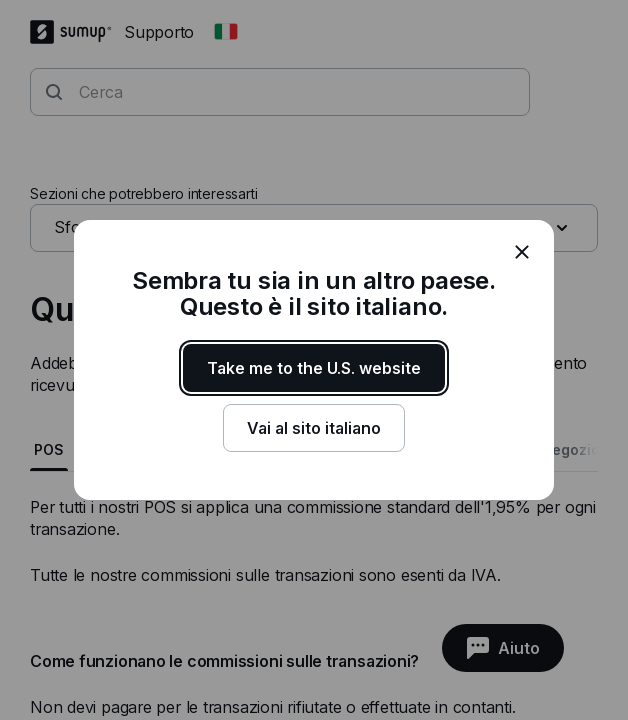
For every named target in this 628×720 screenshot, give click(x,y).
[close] (522, 252)
